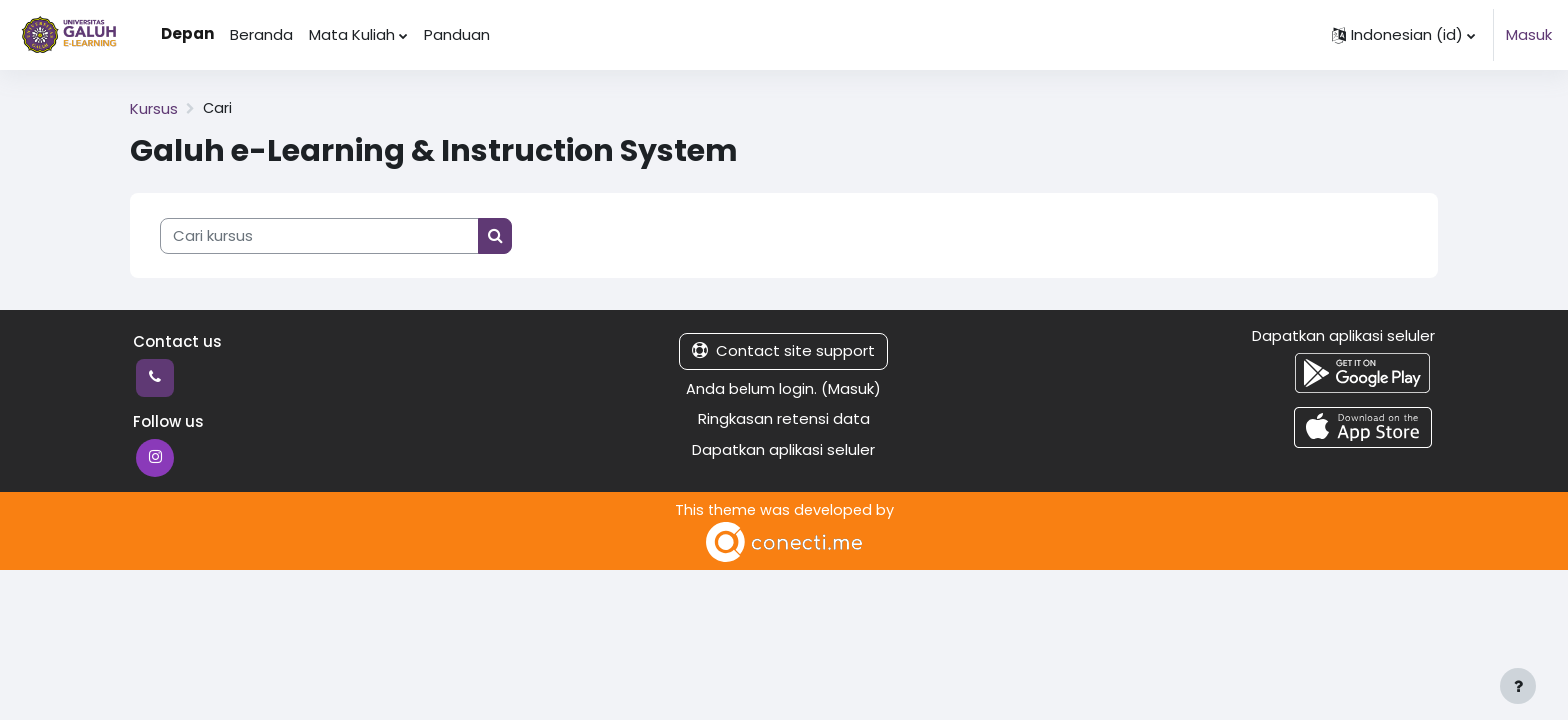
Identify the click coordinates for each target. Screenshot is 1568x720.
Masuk (1529, 34)
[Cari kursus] (319, 236)
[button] (1403, 35)
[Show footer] (1518, 686)
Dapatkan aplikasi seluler (783, 449)
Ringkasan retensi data (784, 418)
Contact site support (783, 350)
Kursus (154, 108)
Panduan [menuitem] (457, 34)
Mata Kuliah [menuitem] (352, 34)
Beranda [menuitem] (261, 34)
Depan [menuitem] (187, 33)
